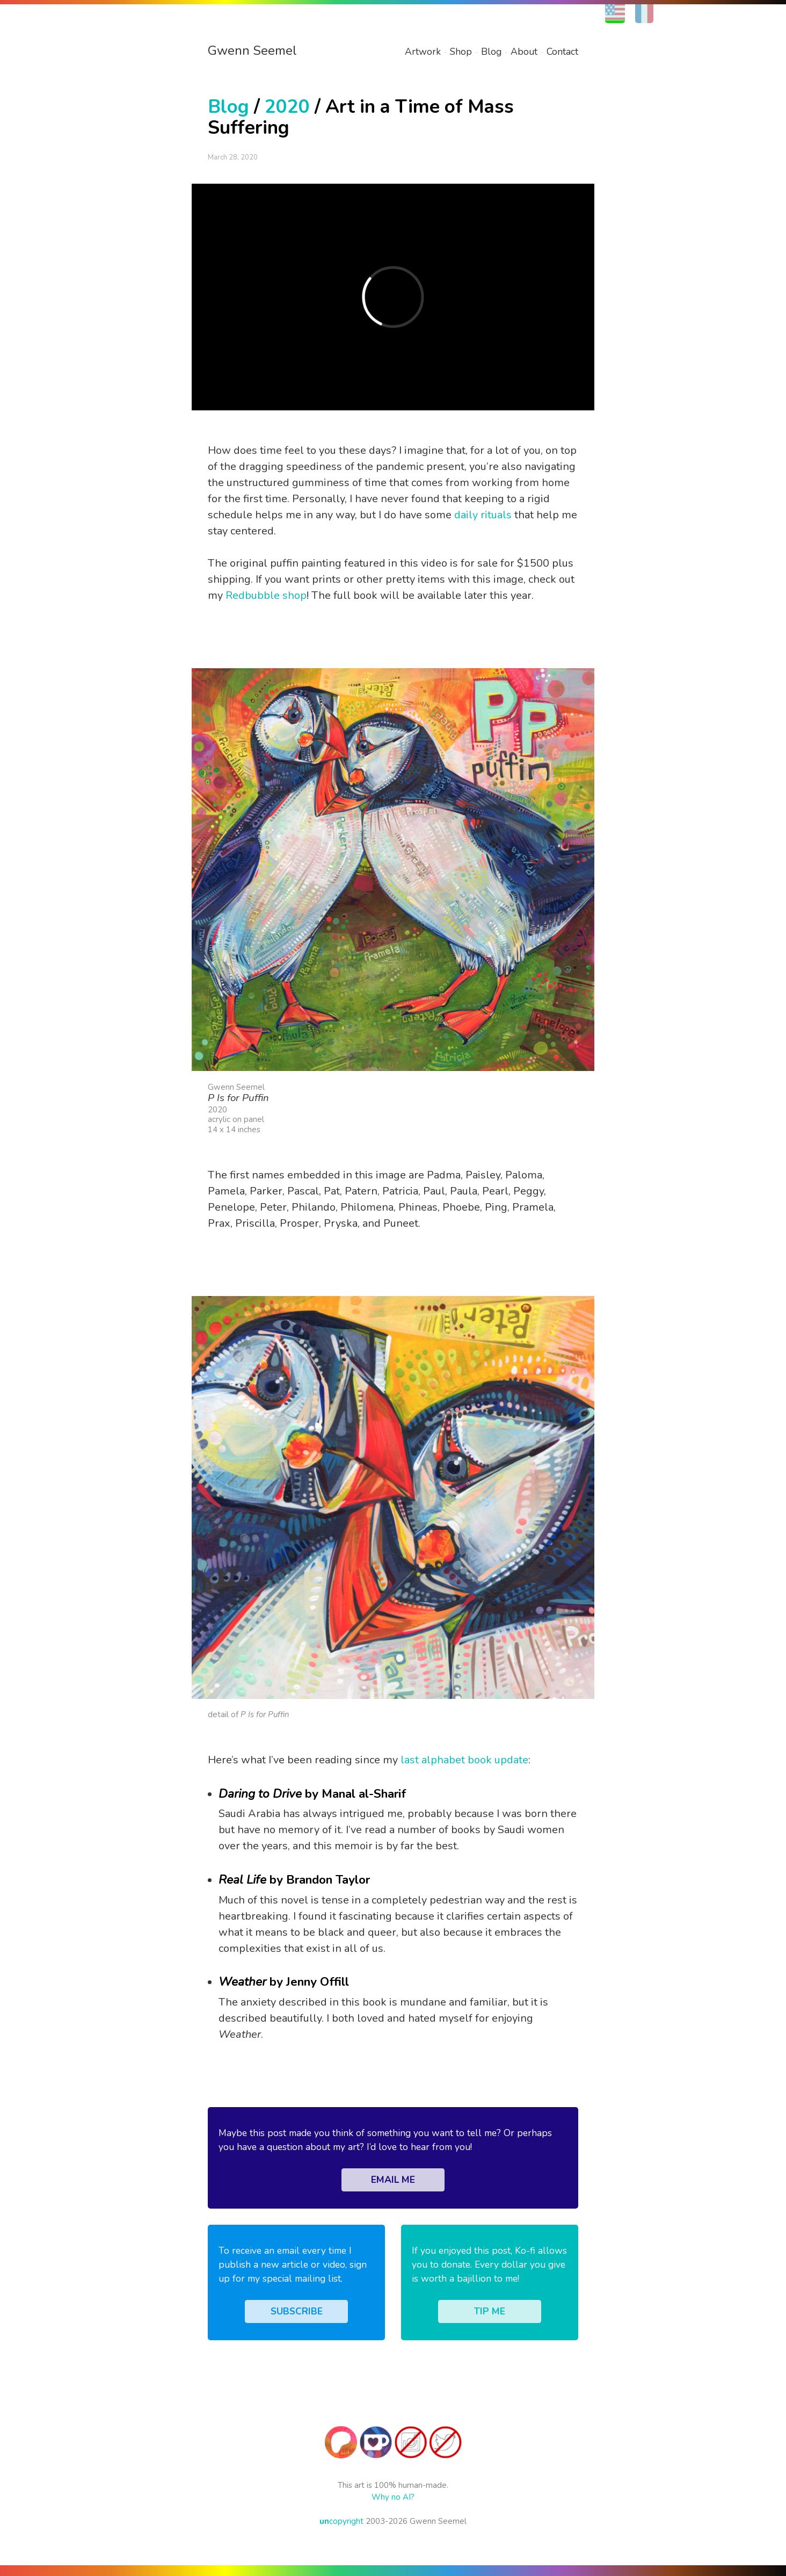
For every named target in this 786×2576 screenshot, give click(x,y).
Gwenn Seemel (252, 50)
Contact (562, 51)
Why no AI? (393, 2497)
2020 (287, 106)
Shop (461, 51)
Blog (491, 51)
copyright (341, 2521)
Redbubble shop (266, 595)
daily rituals (483, 515)
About (524, 51)
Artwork (423, 51)
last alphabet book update (464, 1760)
